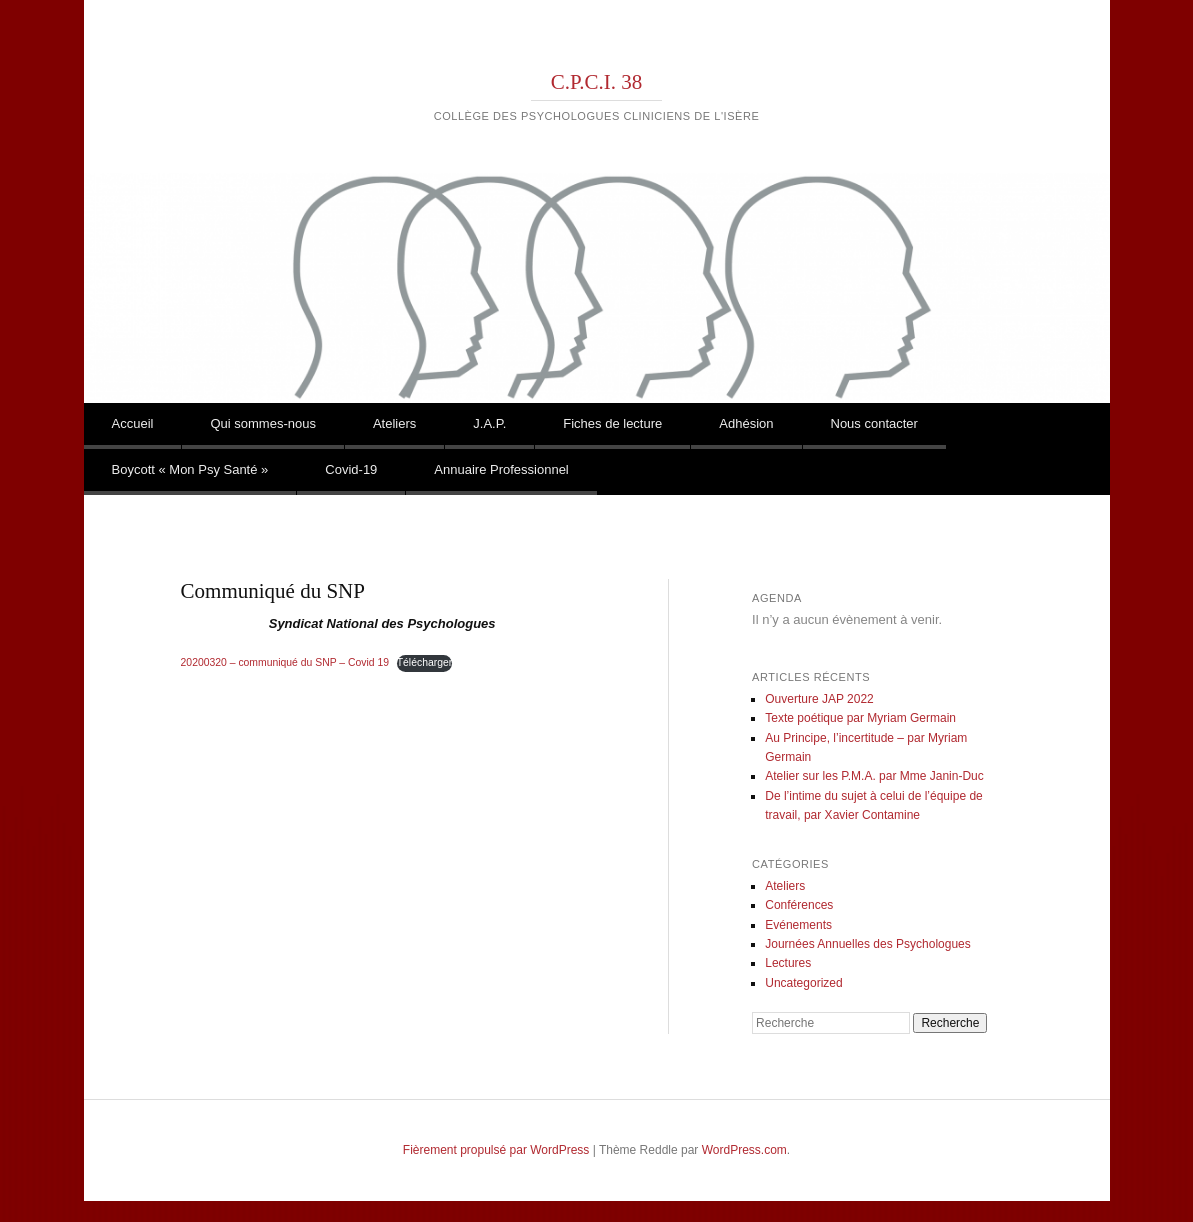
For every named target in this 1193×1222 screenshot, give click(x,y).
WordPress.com (744, 1150)
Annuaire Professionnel (501, 469)
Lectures (788, 963)
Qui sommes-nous (262, 423)
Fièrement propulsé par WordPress (496, 1150)
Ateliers (394, 423)
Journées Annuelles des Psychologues (867, 944)
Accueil (133, 423)
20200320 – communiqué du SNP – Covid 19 (285, 662)
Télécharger (424, 662)
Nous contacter (874, 423)
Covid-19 (351, 469)
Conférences (799, 905)
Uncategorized (803, 983)
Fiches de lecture (612, 423)
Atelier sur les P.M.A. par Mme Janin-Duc (874, 776)
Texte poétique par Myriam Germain (860, 718)
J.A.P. (489, 423)
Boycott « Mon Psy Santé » (190, 469)
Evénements (798, 925)
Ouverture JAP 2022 (819, 699)
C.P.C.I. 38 (597, 82)
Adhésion (746, 423)
